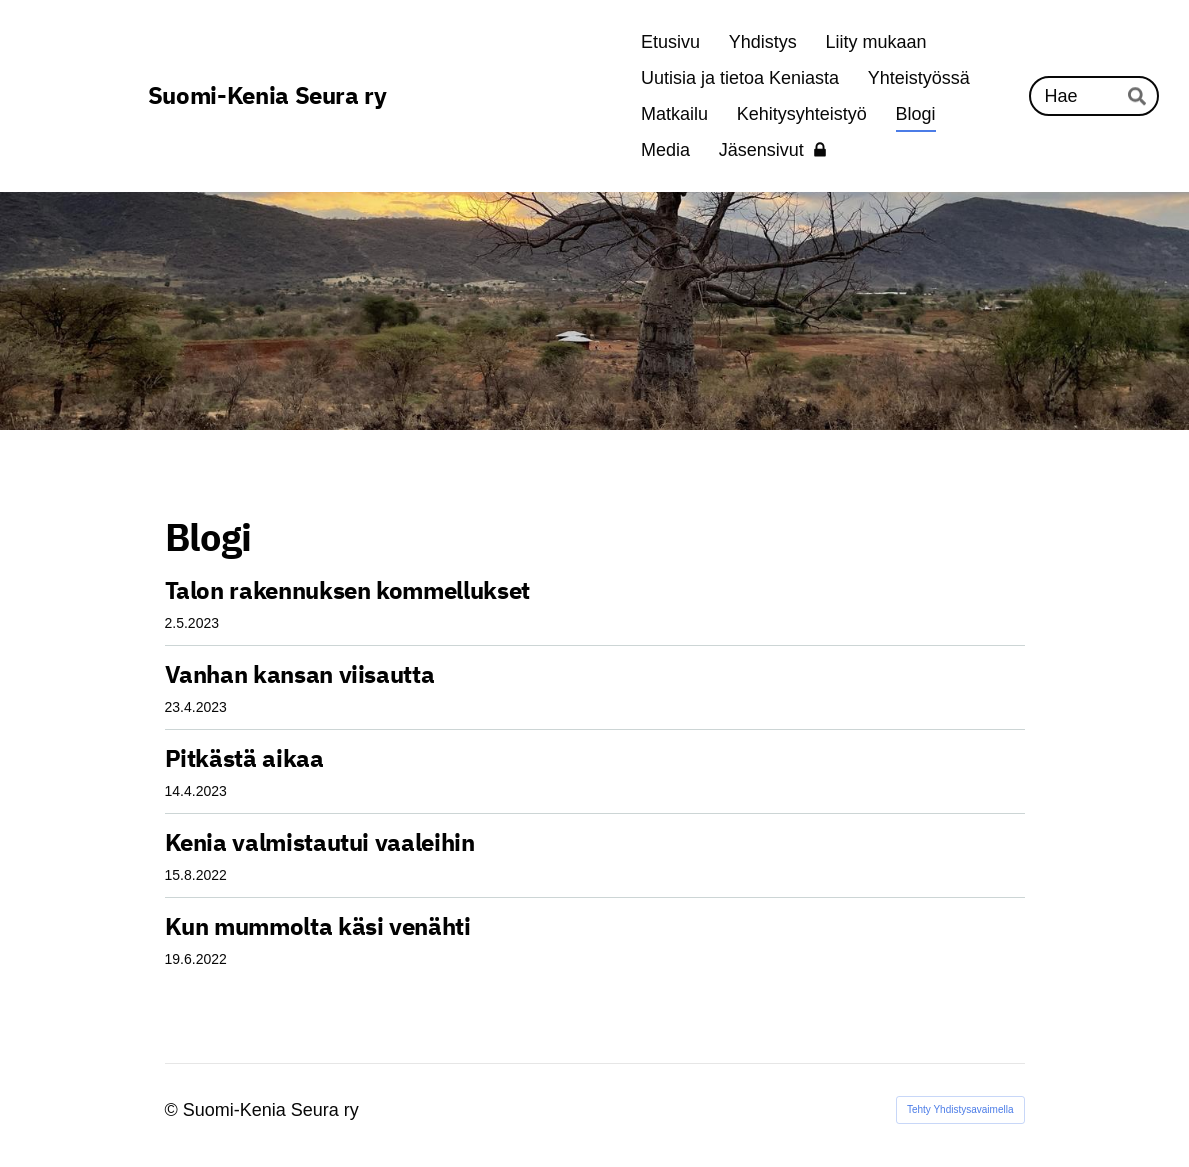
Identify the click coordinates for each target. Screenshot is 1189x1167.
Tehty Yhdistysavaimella (960, 1109)
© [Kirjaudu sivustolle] (174, 1110)
